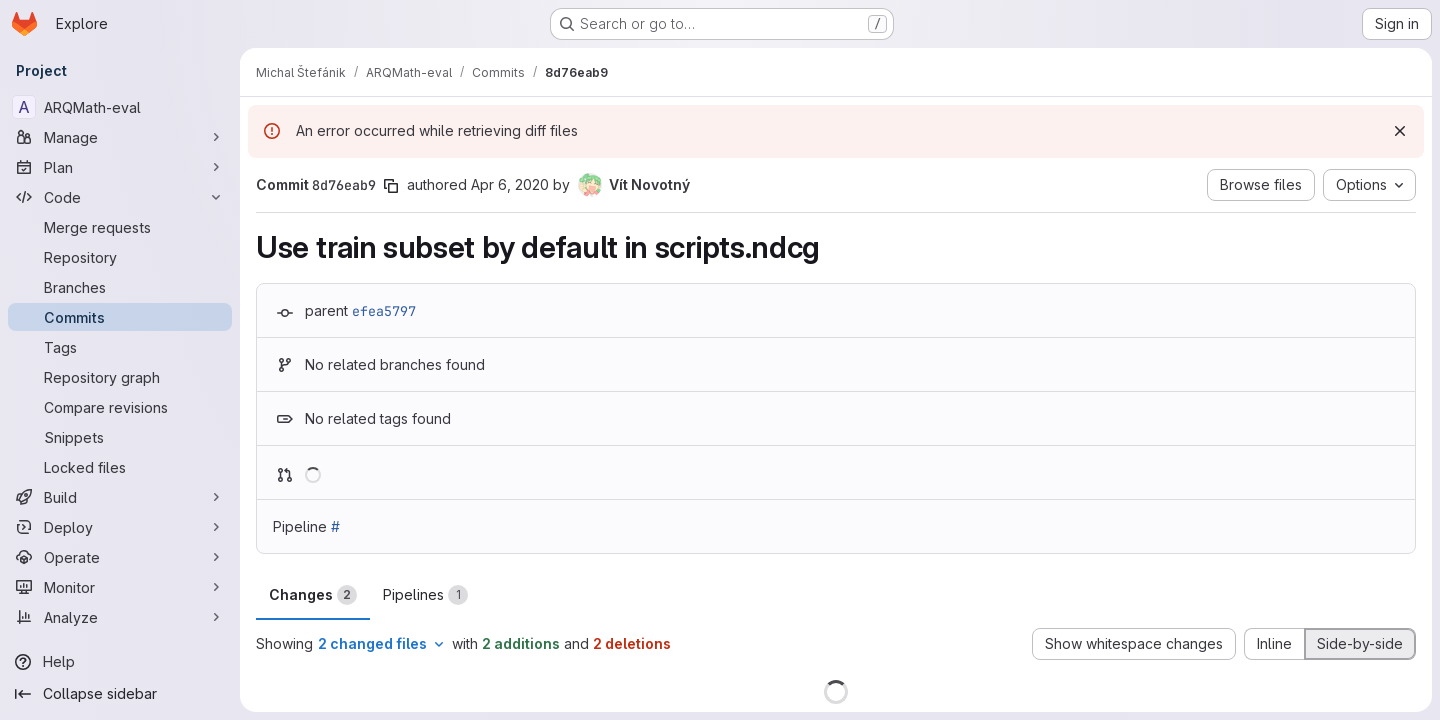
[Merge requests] (120, 227)
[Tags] (120, 347)
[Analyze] (120, 617)
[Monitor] (120, 587)
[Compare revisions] (120, 407)
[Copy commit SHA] (391, 186)
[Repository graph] (120, 377)
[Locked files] (120, 467)
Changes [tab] (313, 595)
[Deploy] (120, 527)
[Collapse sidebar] (120, 694)
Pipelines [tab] (425, 595)
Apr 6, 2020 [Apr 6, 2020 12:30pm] (510, 184)
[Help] (120, 662)
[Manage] (120, 137)
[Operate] (120, 557)
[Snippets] (120, 437)
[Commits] (120, 317)
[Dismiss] (1400, 131)
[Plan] (120, 167)
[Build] (120, 497)
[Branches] (120, 287)
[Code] (120, 197)
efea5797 (384, 311)
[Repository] (120, 257)
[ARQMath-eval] (120, 107)
